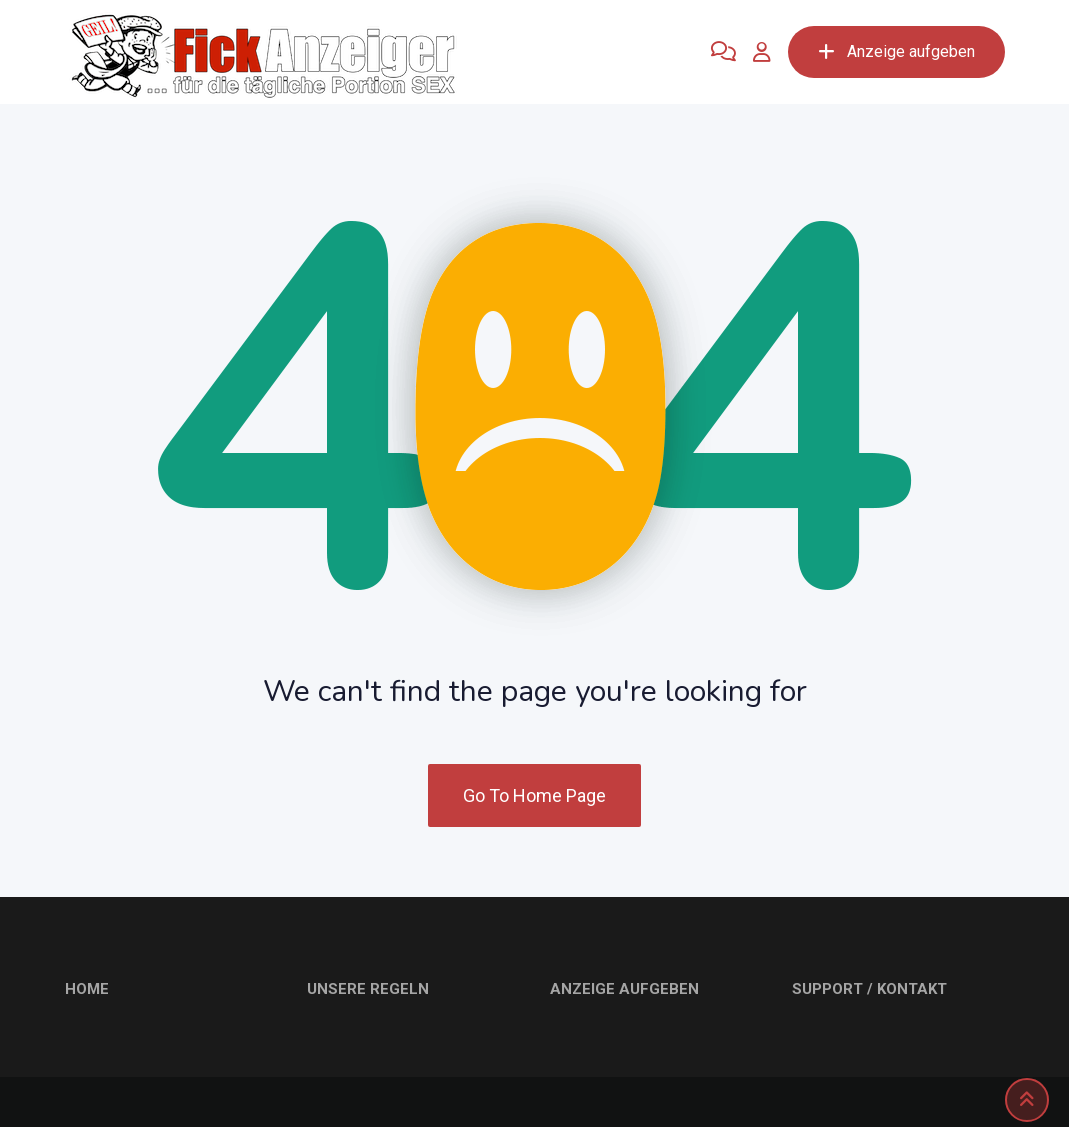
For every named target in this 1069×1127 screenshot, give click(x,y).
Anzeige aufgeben (896, 51)
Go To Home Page (534, 795)
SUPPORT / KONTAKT (869, 989)
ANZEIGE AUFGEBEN (624, 989)
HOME (87, 989)
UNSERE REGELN (368, 989)
